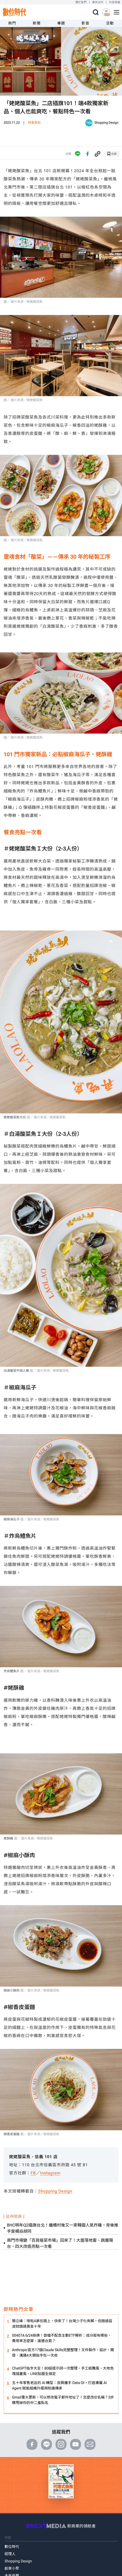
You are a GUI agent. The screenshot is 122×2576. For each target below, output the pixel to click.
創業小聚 (12, 2568)
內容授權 (114, 2)
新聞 (37, 23)
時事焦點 (34, 122)
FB (33, 2173)
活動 (110, 23)
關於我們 (80, 2)
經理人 (10, 2554)
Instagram (50, 2173)
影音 (85, 23)
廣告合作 (97, 2)
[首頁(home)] (14, 12)
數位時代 (12, 2546)
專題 (61, 23)
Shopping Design (55, 2191)
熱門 (12, 23)
